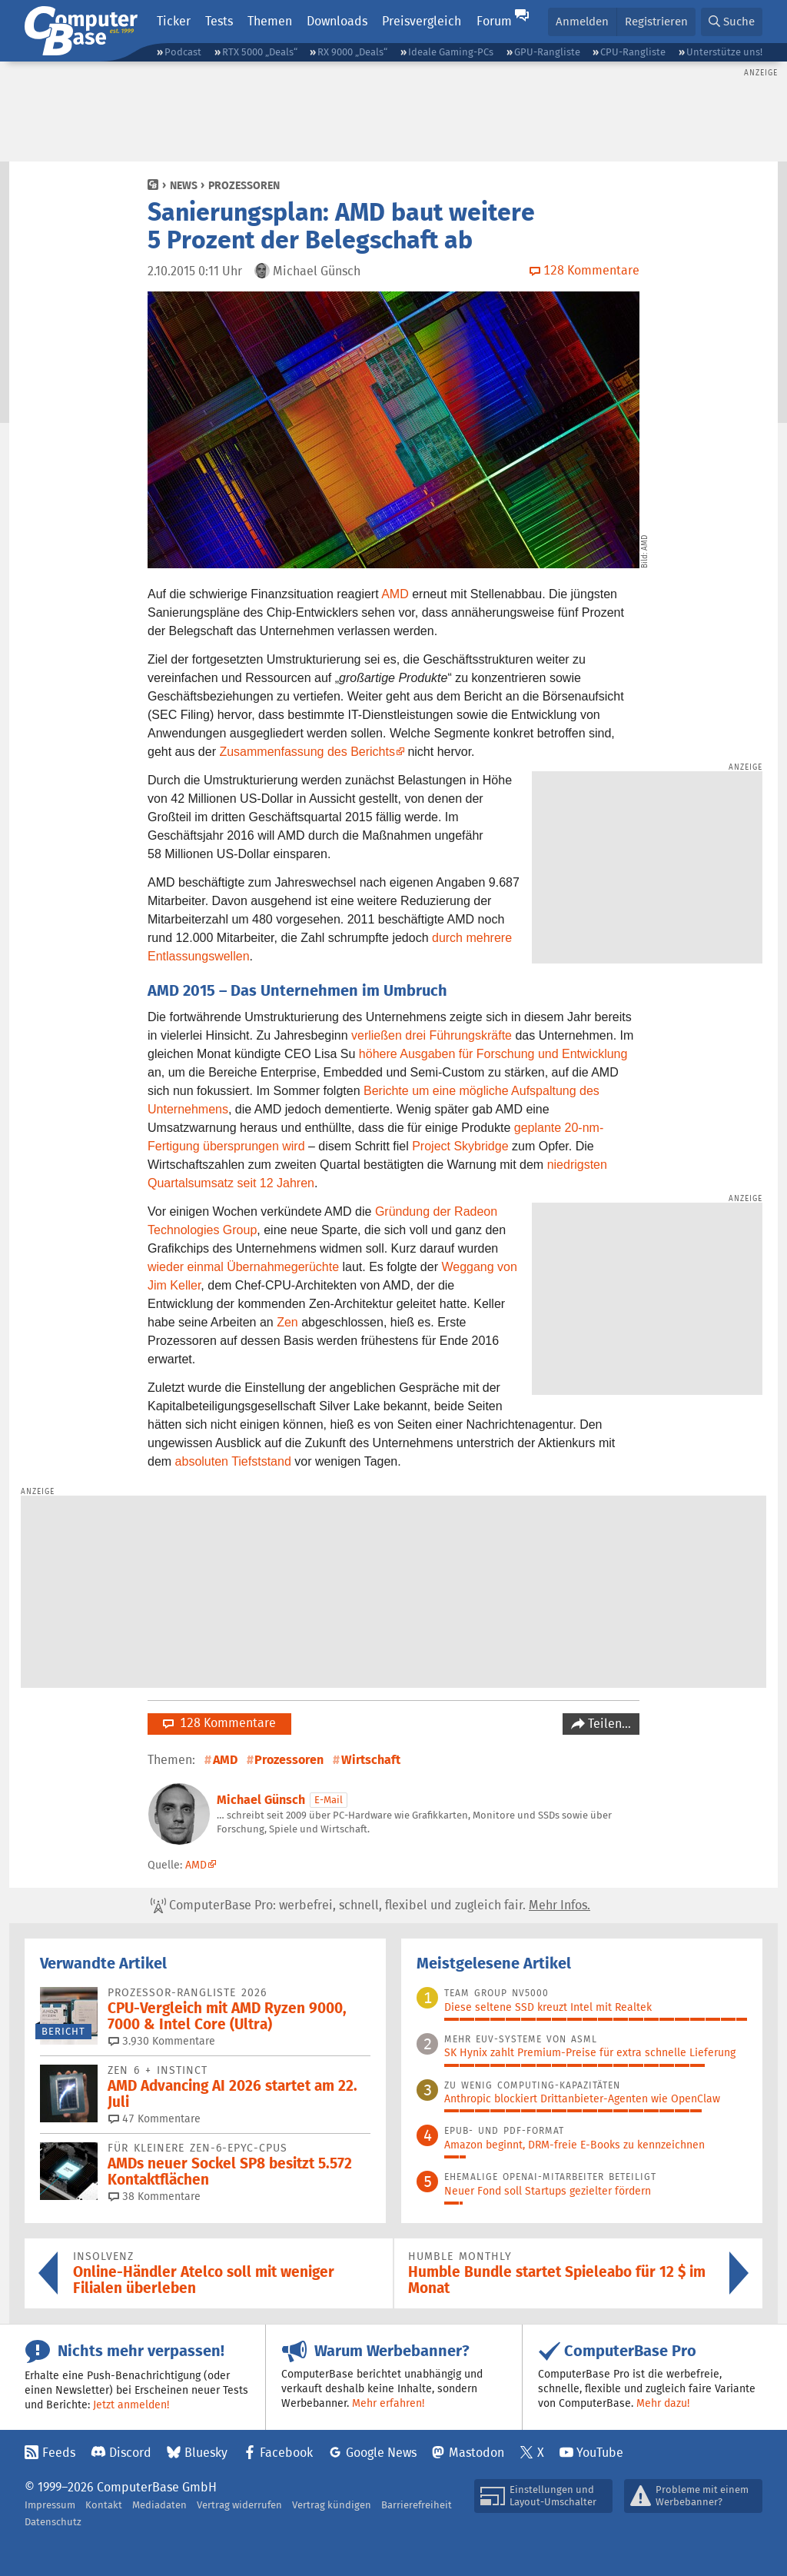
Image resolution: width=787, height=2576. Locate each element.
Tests (219, 21)
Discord (130, 2452)
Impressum (50, 2505)
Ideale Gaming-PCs (450, 52)
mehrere (489, 937)
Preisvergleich (421, 21)
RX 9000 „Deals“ (352, 52)
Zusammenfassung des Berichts (307, 751)
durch (447, 937)
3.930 (161, 2040)
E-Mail (328, 1799)
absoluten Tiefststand (233, 1461)
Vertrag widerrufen (239, 2505)
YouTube (599, 2452)
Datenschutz (53, 2521)
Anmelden (582, 21)
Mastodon (476, 2452)
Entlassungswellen (199, 956)
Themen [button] (269, 21)
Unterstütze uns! (724, 52)
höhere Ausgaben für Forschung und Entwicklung (493, 1053)
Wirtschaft (370, 1760)
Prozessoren (244, 185)
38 (154, 2196)
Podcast (182, 52)
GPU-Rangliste (547, 52)
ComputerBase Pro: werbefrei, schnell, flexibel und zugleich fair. (370, 1905)
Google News (381, 2452)
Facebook (286, 2452)
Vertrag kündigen (331, 2505)
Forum (494, 21)
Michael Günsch (261, 1800)
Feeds (58, 2452)
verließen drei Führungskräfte (431, 1035)
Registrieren (656, 21)
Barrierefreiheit (416, 2505)
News (184, 185)
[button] (731, 22)
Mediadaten (159, 2505)
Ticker (174, 21)
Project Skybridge (460, 1146)
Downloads (337, 21)
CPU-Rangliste (633, 52)
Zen (287, 1322)
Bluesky (205, 2452)
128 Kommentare (219, 1723)
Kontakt (103, 2505)
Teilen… (608, 1723)
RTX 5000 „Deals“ (259, 52)
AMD (395, 594)
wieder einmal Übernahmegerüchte (243, 1266)
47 (154, 2118)
